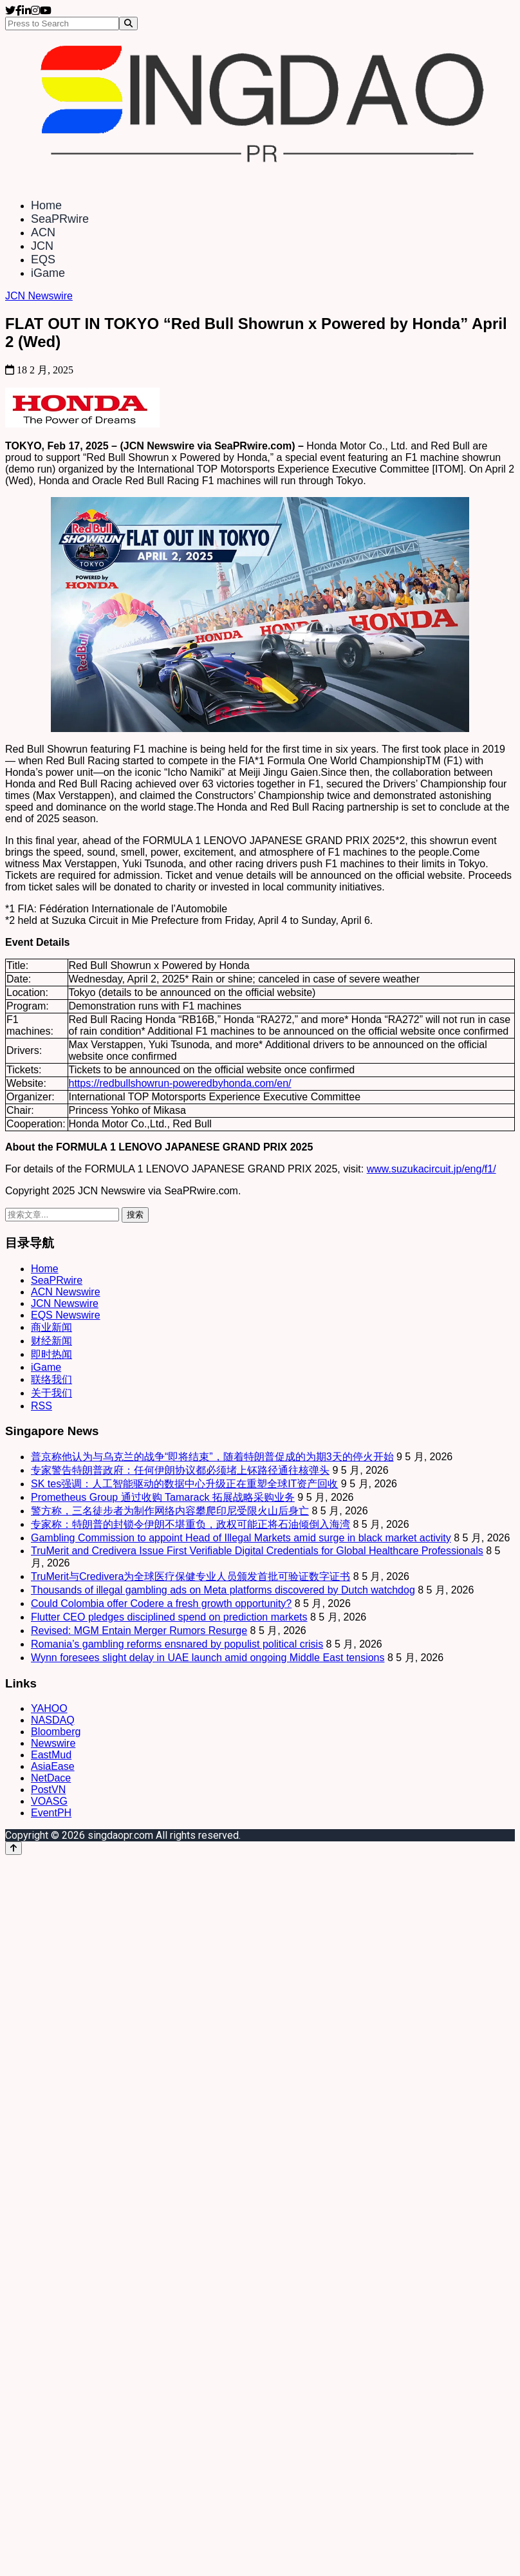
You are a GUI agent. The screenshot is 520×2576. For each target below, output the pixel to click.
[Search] (128, 23)
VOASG (49, 1801)
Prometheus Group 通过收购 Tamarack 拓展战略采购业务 (163, 1497)
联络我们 (51, 1379)
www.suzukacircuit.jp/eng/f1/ (431, 1168)
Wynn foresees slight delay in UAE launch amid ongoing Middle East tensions (208, 1657)
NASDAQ (53, 1720)
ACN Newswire (65, 1291)
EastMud (51, 1754)
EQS (43, 259)
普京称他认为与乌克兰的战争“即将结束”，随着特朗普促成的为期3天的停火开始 (212, 1456)
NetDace (51, 1777)
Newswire (53, 1743)
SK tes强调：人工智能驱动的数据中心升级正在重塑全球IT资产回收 (184, 1483)
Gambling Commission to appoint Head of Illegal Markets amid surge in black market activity (241, 1537)
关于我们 (51, 1392)
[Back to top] (13, 1848)
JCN (42, 246)
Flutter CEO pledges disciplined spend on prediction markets (169, 1617)
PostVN (48, 1789)
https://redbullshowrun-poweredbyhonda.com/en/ (180, 1083)
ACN (43, 232)
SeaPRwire (60, 218)
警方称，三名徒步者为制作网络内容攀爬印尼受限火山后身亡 (170, 1510)
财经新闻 (51, 1340)
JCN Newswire (39, 295)
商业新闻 (51, 1327)
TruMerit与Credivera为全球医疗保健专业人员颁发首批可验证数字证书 (190, 1576)
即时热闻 (51, 1354)
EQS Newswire (65, 1315)
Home (46, 205)
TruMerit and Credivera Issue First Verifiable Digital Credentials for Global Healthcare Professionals (257, 1550)
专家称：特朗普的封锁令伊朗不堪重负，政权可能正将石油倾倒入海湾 (190, 1524)
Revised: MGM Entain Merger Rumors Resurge (139, 1630)
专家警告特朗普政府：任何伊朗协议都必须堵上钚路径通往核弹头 (180, 1470)
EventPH (51, 1812)
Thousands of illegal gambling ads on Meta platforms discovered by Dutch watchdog (223, 1589)
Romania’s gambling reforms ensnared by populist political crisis (177, 1644)
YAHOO (49, 1708)
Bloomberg (55, 1731)
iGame (48, 273)
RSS (41, 1405)
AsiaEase (53, 1766)
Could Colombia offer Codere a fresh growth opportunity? (161, 1603)
